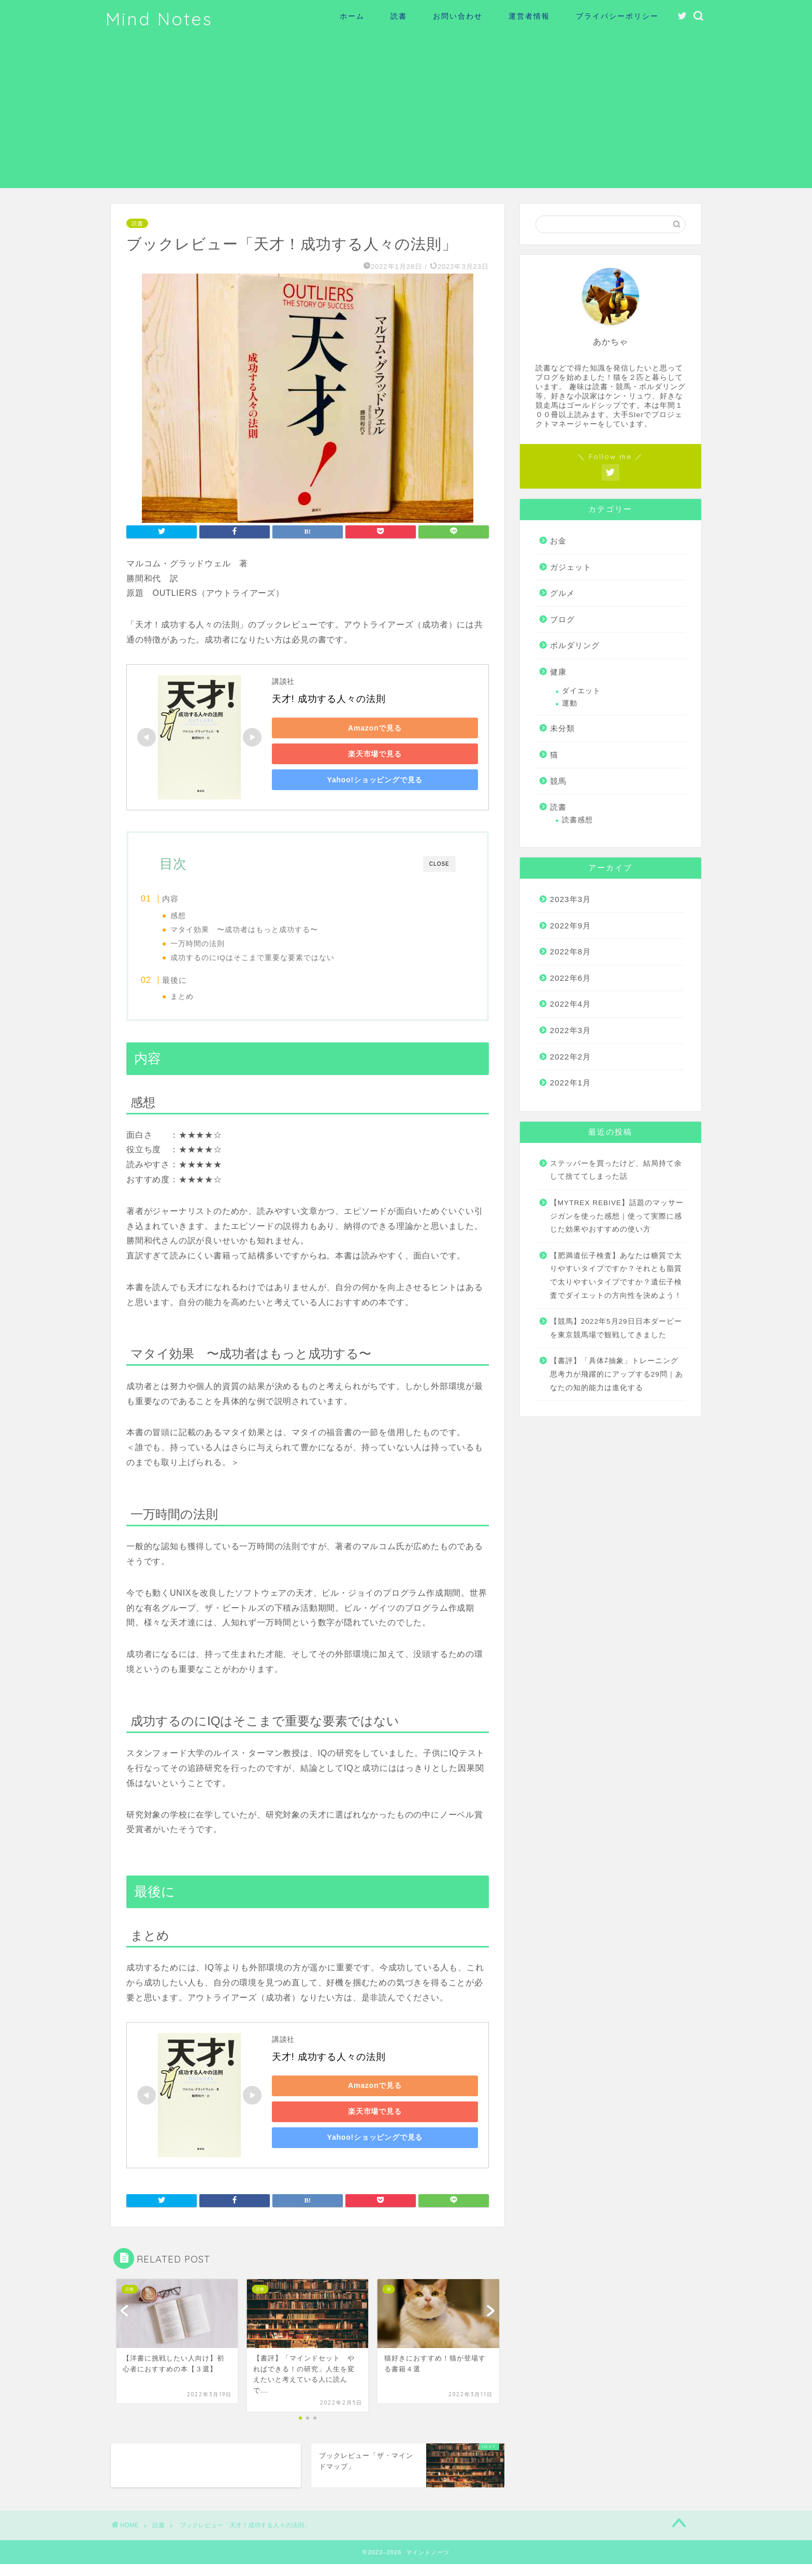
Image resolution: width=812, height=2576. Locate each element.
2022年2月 (570, 1056)
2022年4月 (570, 1003)
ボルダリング (575, 645)
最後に (195, 983)
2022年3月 (570, 1030)
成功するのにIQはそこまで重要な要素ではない (272, 958)
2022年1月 (570, 1082)
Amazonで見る (344, 728)
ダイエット (581, 691)
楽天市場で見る (344, 754)
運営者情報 (529, 16)
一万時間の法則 (218, 944)
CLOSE (439, 864)
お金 (558, 540)
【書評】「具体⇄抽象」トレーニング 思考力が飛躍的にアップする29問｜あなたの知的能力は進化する (616, 1374)
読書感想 (577, 820)
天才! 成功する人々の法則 (329, 699)
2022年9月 (570, 925)
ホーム (352, 16)
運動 (569, 703)
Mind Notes (159, 19)
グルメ (562, 593)
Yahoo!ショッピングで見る (345, 780)
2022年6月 (570, 978)
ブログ (562, 619)
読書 (398, 16)
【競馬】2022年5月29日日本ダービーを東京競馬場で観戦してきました (616, 1328)
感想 (198, 916)
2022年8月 (570, 951)
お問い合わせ (458, 16)
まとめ (202, 1001)
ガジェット (570, 567)
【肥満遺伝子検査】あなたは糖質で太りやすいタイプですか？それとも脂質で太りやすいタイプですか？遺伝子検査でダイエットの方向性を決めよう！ (616, 1275)
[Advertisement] (406, 115)
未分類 (562, 728)
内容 (191, 898)
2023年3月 (570, 899)
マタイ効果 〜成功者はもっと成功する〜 (264, 930)
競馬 (558, 781)
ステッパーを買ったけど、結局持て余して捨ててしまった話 (616, 1170)
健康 (558, 671)
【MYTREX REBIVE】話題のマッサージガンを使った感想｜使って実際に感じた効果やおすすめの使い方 (617, 1216)
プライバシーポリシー (617, 16)
